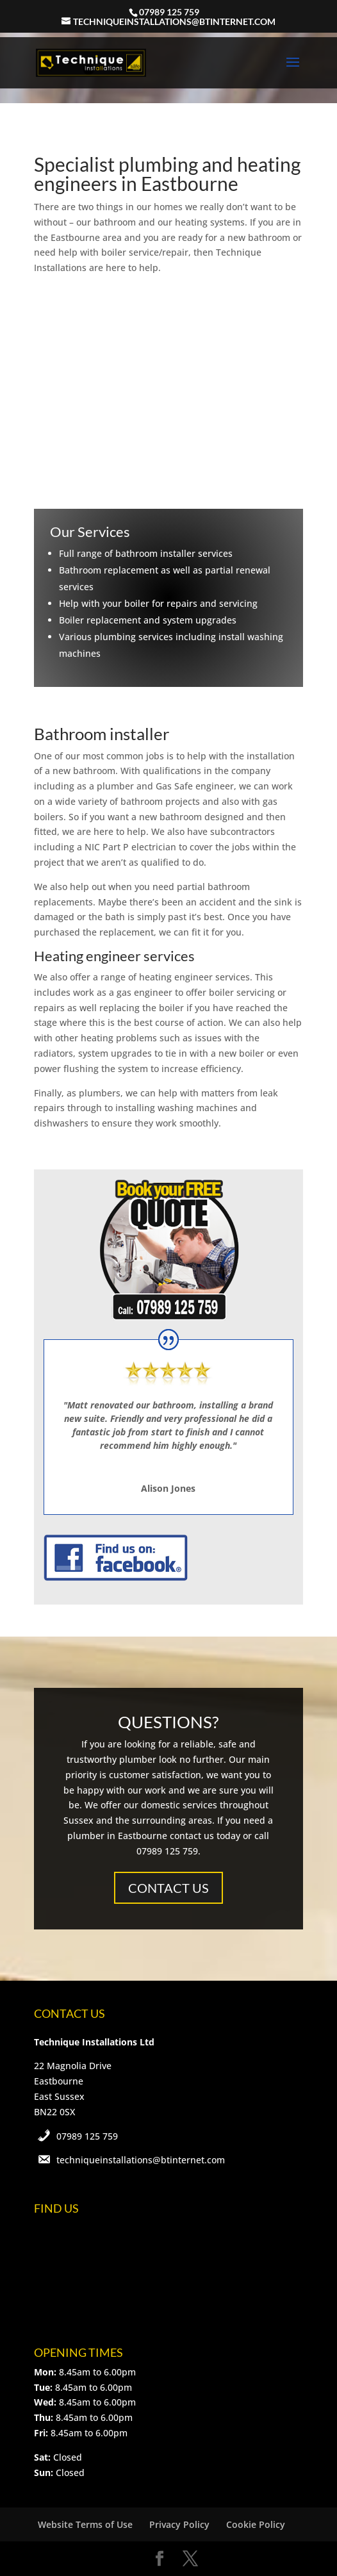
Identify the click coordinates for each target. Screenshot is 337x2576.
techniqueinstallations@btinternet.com (140, 2160)
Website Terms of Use (85, 2524)
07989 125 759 (87, 2136)
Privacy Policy (179, 2524)
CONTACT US (168, 1887)
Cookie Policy (255, 2524)
